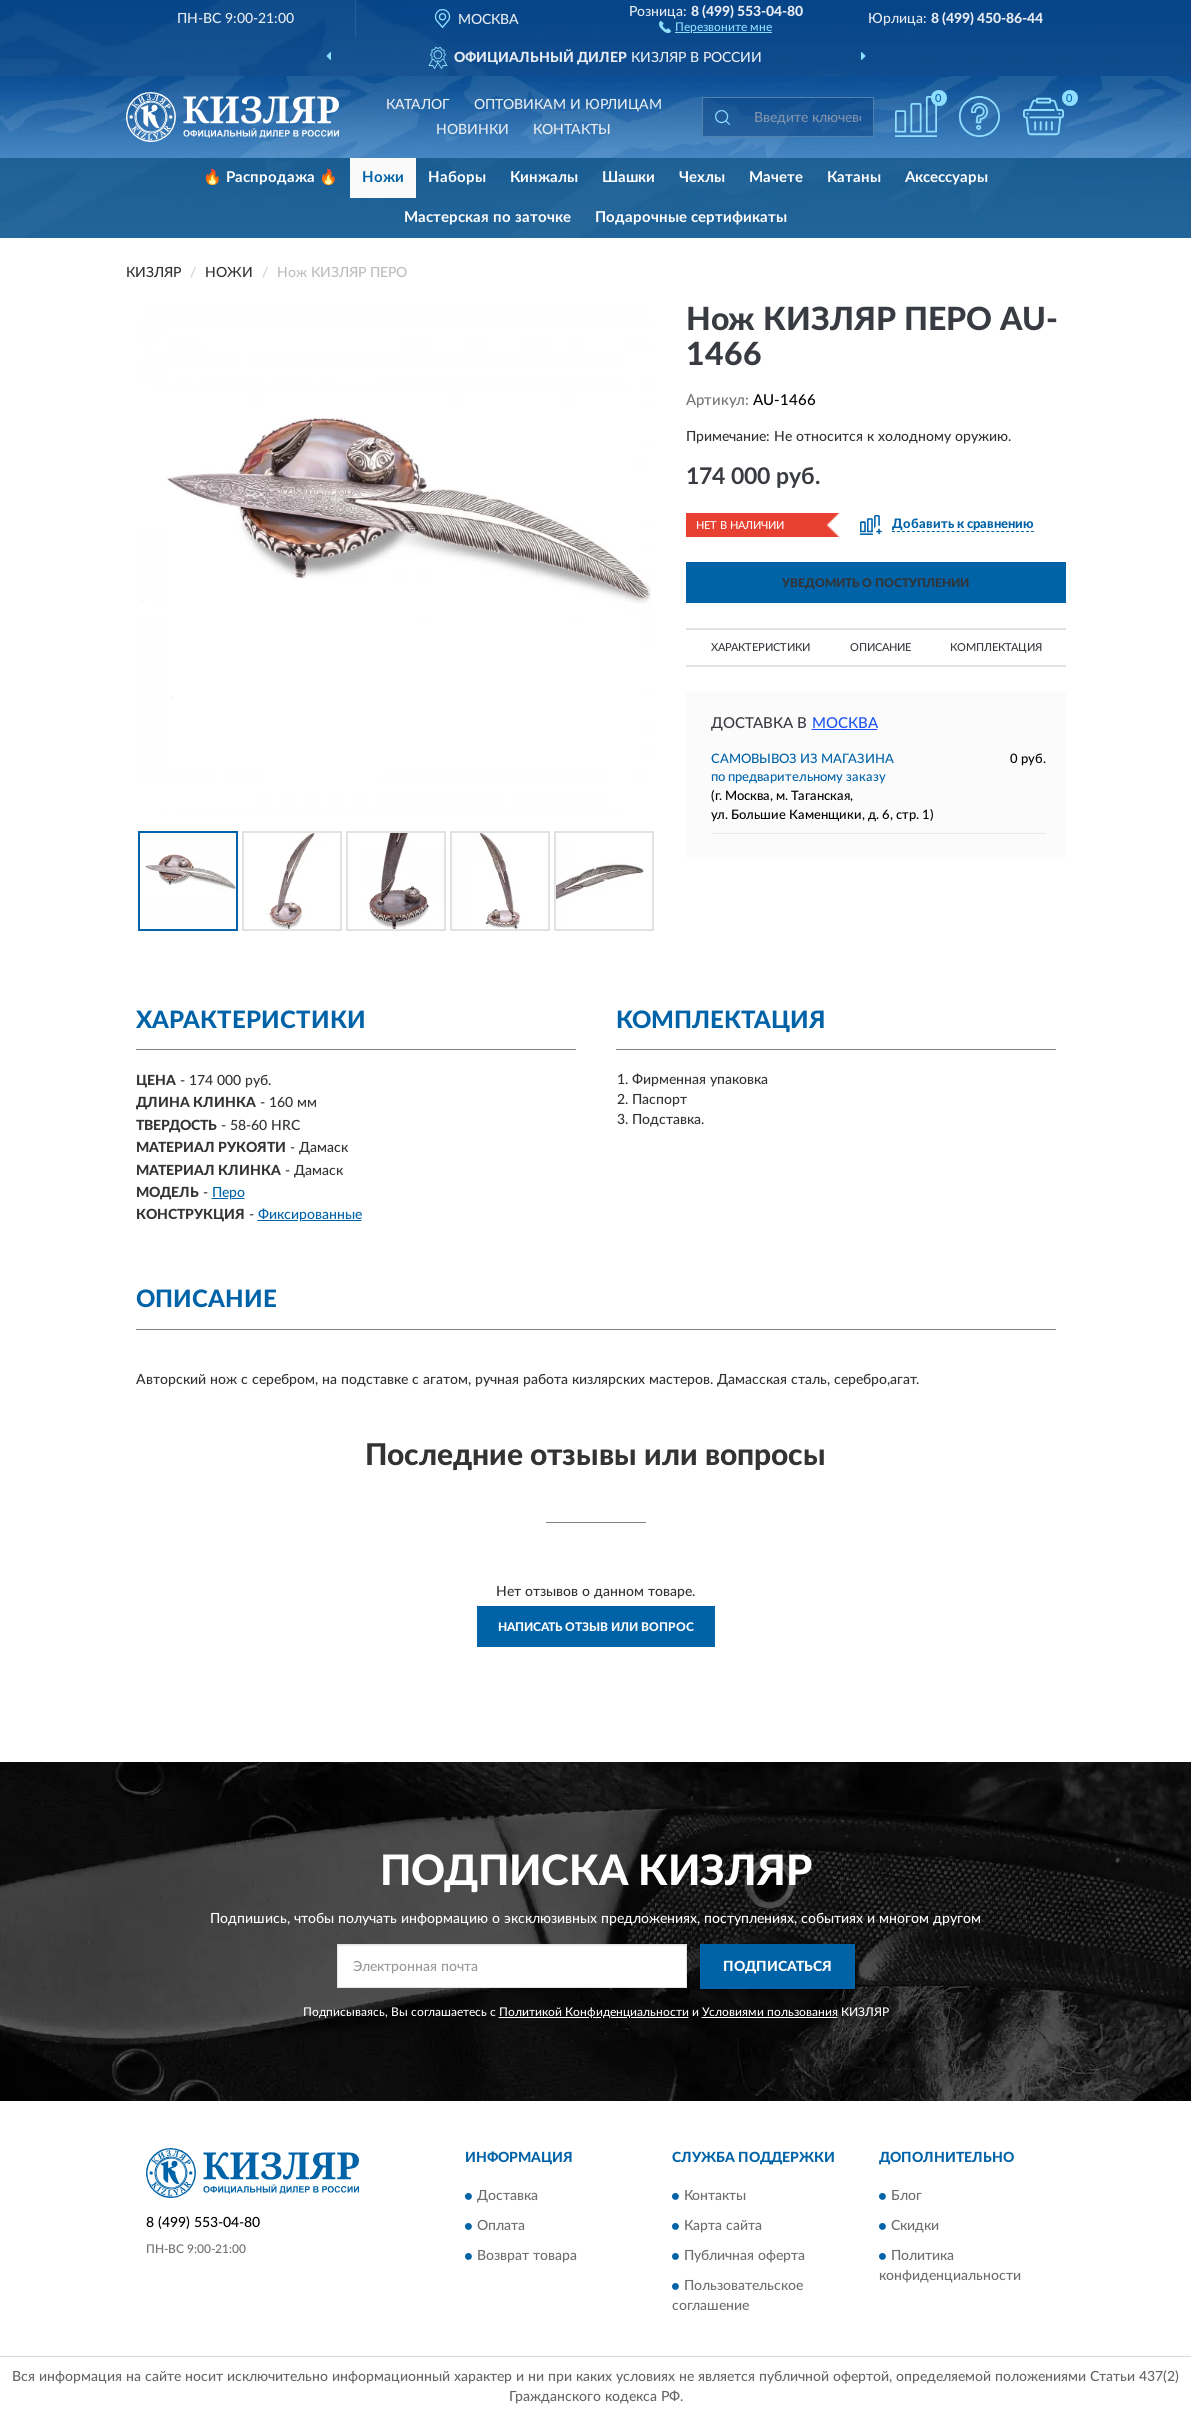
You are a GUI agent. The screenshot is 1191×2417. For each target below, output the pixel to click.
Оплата (501, 2227)
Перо (228, 1193)
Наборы (457, 177)
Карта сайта (723, 2227)
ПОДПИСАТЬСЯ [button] (777, 1967)
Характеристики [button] (760, 647)
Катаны (854, 177)
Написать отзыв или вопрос (596, 1627)
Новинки (472, 130)
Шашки (628, 177)
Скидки (915, 2227)
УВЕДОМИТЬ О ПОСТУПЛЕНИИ (875, 583)
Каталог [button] (418, 105)
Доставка (507, 2197)
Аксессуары (946, 177)
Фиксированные (310, 1215)
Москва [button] (845, 723)
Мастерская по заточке (487, 217)
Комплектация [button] (996, 647)
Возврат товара (527, 2257)
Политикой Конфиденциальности (594, 2012)
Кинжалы (544, 177)
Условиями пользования (770, 2012)
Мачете (776, 177)
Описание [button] (880, 647)
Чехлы (702, 177)
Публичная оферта (744, 2257)
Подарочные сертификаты (691, 217)
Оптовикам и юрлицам (568, 105)
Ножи (383, 177)
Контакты (572, 130)
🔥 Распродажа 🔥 (270, 177)
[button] (715, 26)
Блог (906, 2197)
